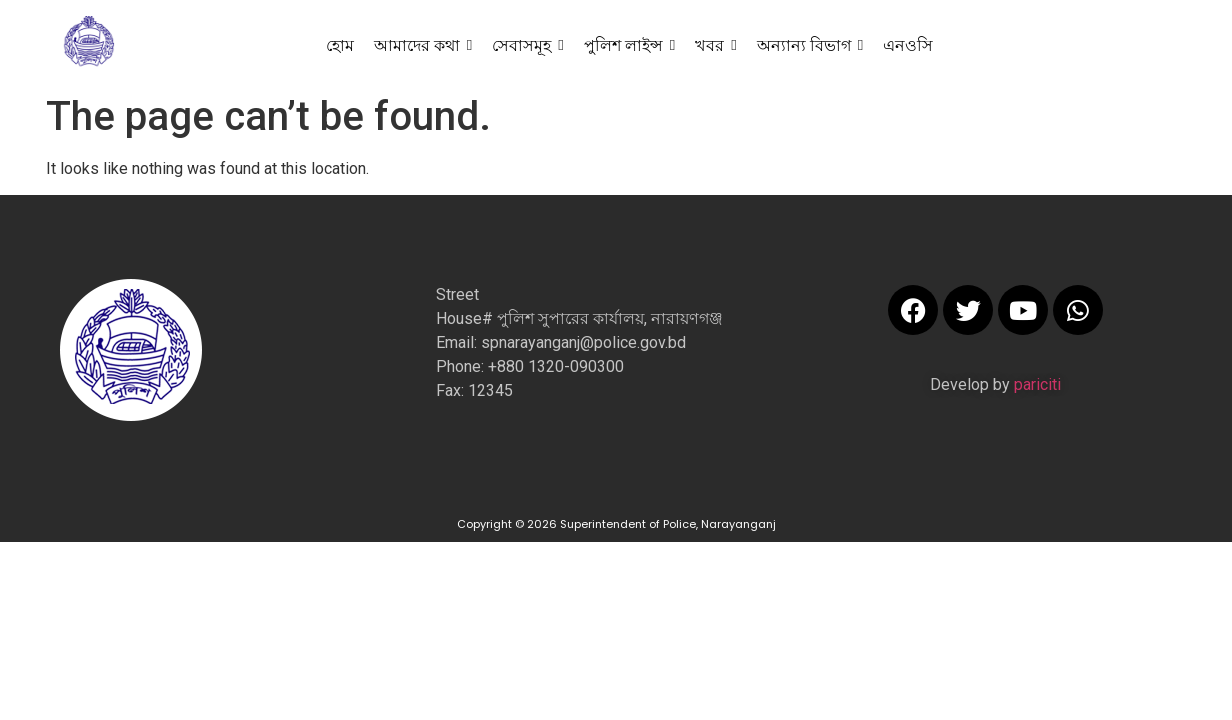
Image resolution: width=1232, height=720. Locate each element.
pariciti (1037, 384)
